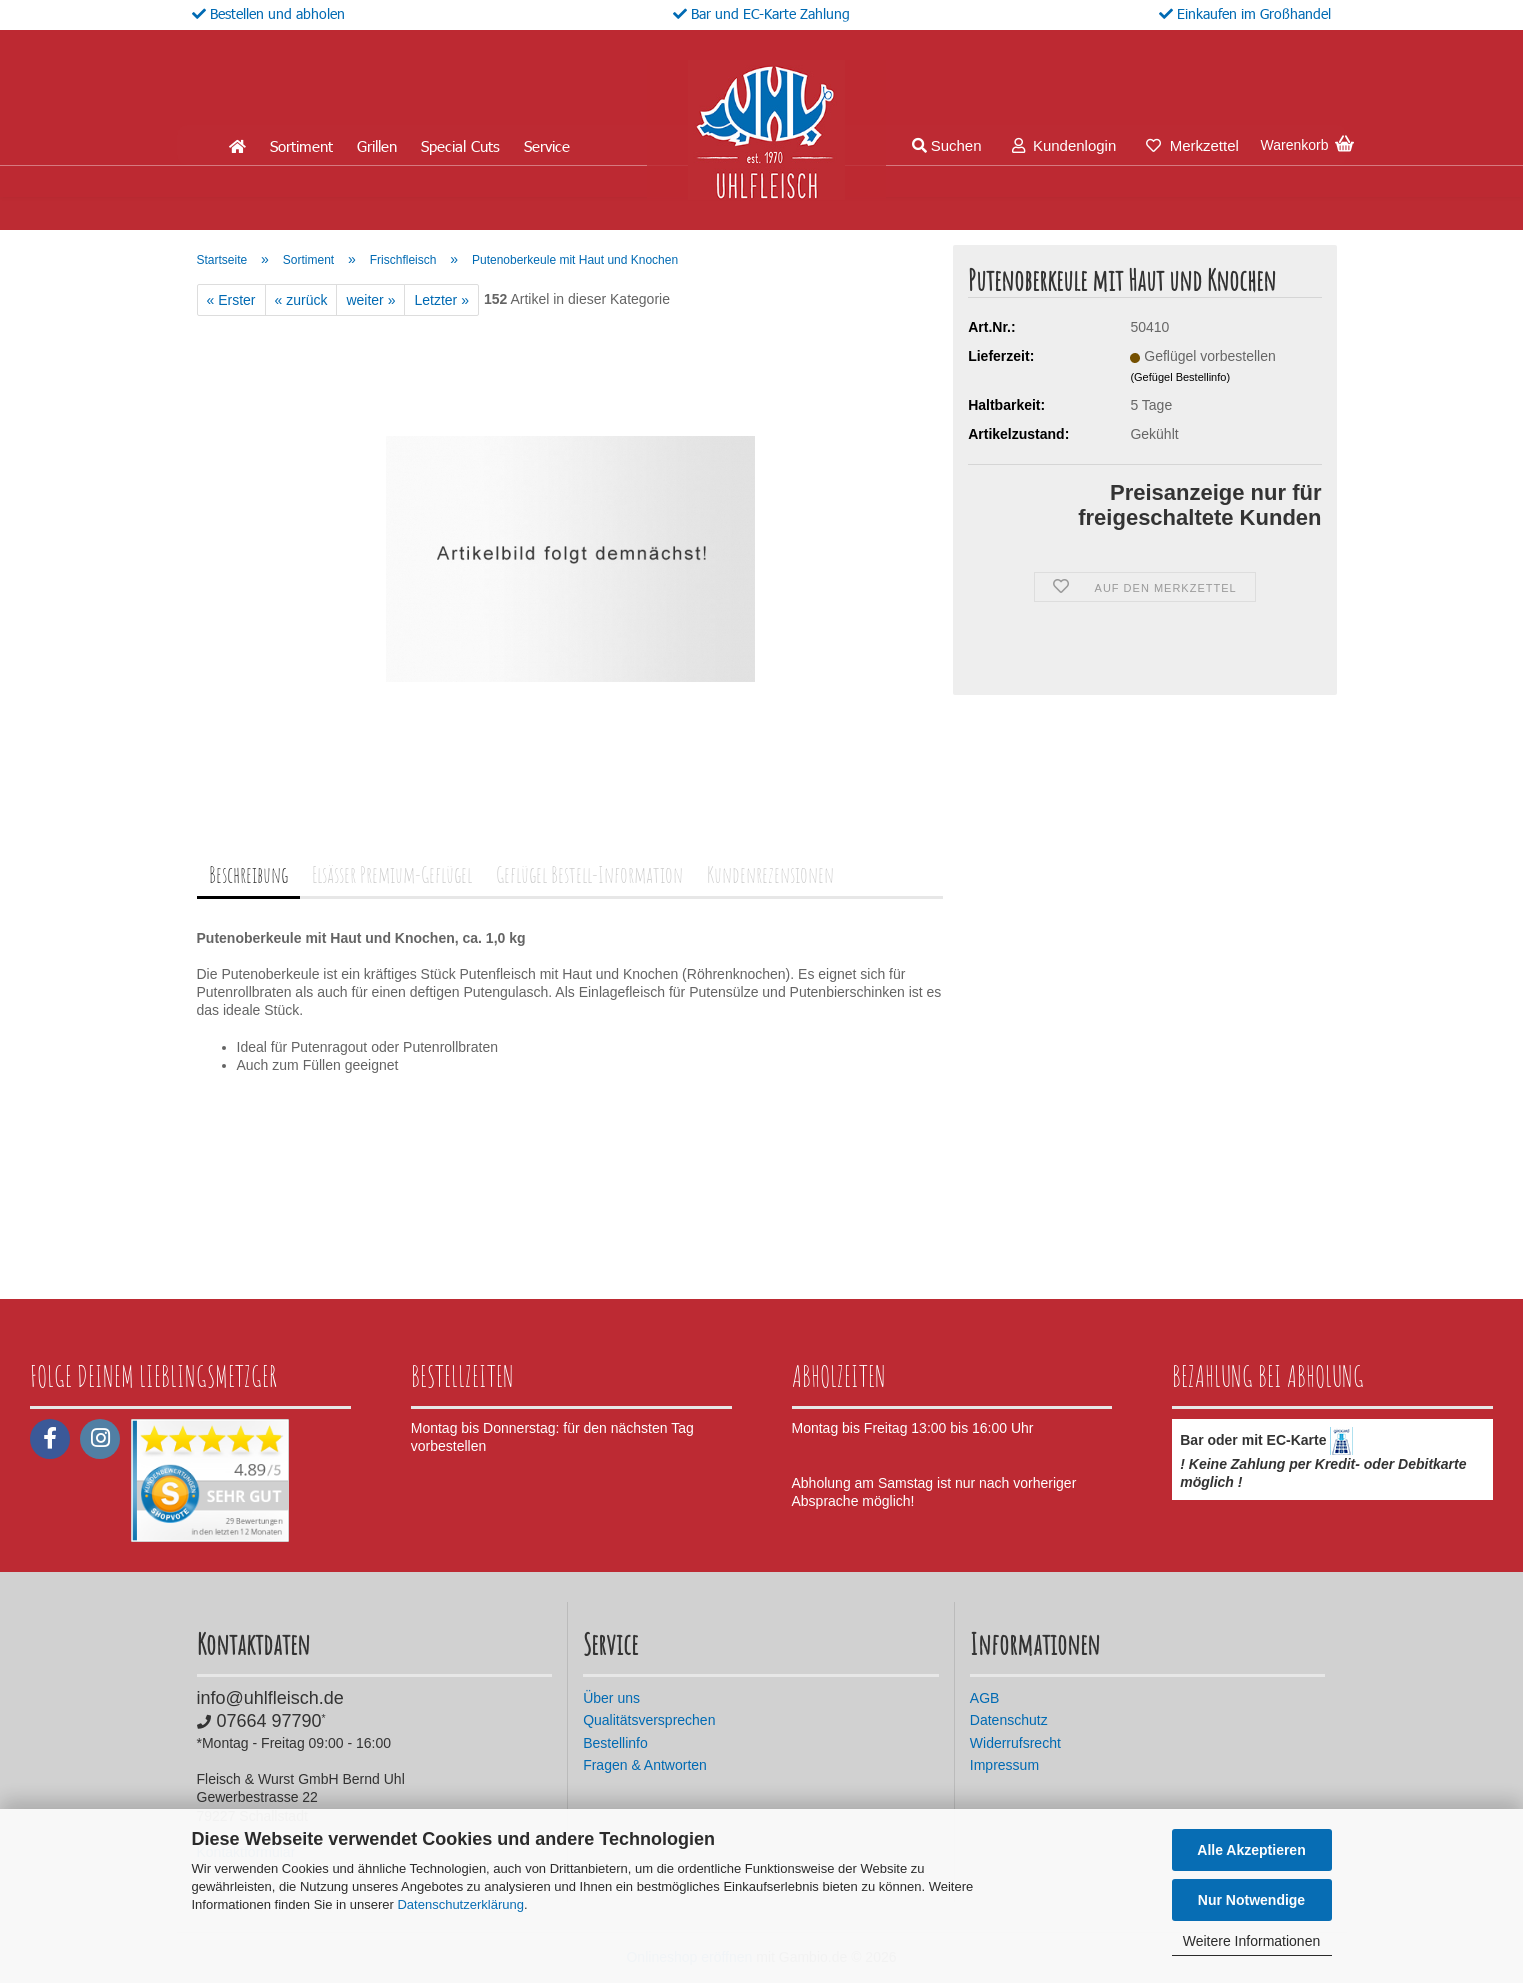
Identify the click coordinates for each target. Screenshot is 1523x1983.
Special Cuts (460, 146)
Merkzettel (1192, 145)
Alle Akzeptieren (1251, 1850)
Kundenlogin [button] (1064, 145)
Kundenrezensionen (770, 874)
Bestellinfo (615, 1743)
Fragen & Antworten (645, 1765)
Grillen (377, 146)
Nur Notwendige (1251, 1900)
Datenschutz (1009, 1720)
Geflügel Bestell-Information (589, 874)
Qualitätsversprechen (649, 1720)
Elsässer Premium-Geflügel (392, 874)
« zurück (301, 300)
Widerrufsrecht (1015, 1743)
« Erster (231, 300)
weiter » (370, 300)
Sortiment (301, 146)
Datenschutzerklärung (460, 1904)
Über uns (611, 1698)
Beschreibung (248, 874)
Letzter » (441, 300)
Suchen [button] (947, 145)
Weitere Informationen (1251, 1941)
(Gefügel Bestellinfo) (1180, 377)
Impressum (1004, 1765)
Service (547, 146)
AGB (985, 1698)
